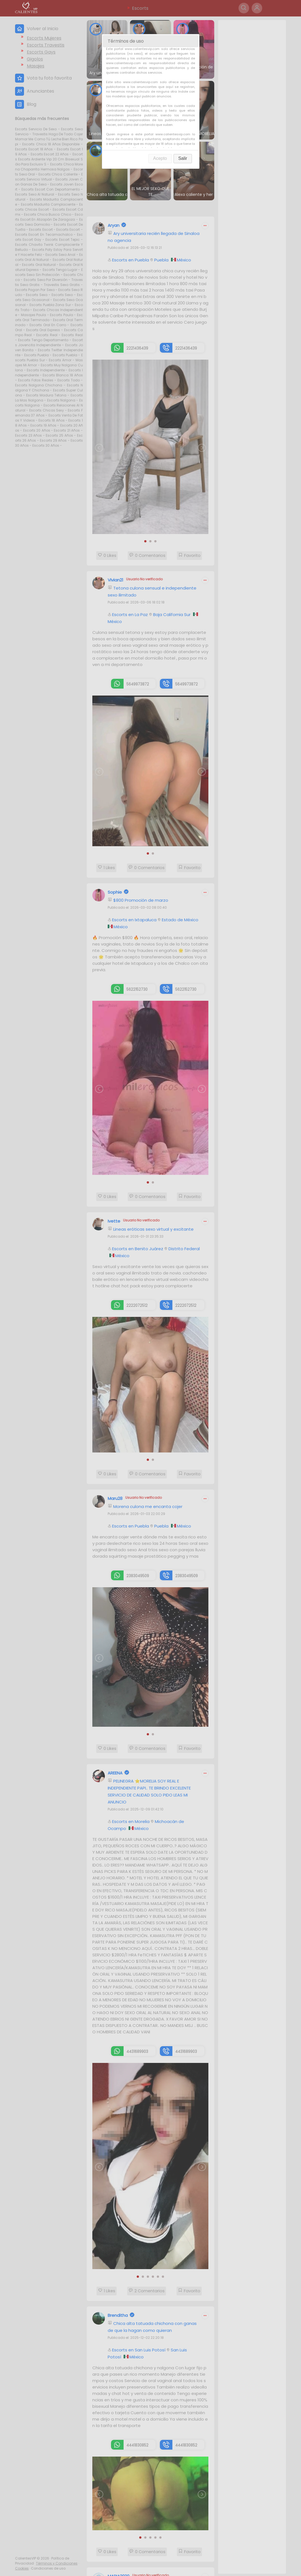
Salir (182, 158)
